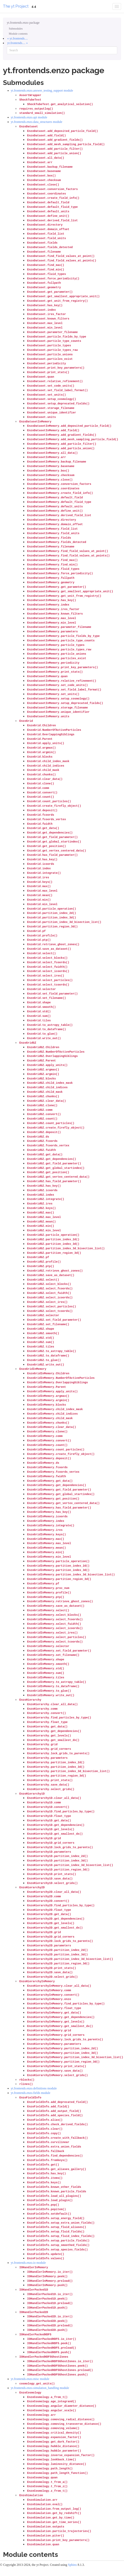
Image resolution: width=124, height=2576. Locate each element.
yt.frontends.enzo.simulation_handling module (40, 2388)
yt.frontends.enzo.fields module (30, 2092)
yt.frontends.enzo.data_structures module (36, 121)
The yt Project (16, 6)
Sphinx (72, 2564)
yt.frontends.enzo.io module (28, 2262)
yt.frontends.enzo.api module (29, 117)
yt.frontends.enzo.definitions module (34, 2088)
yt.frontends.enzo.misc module (30, 2379)
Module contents (18, 33)
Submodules (16, 28)
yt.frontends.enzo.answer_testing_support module (42, 90)
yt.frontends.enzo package (23, 22)
